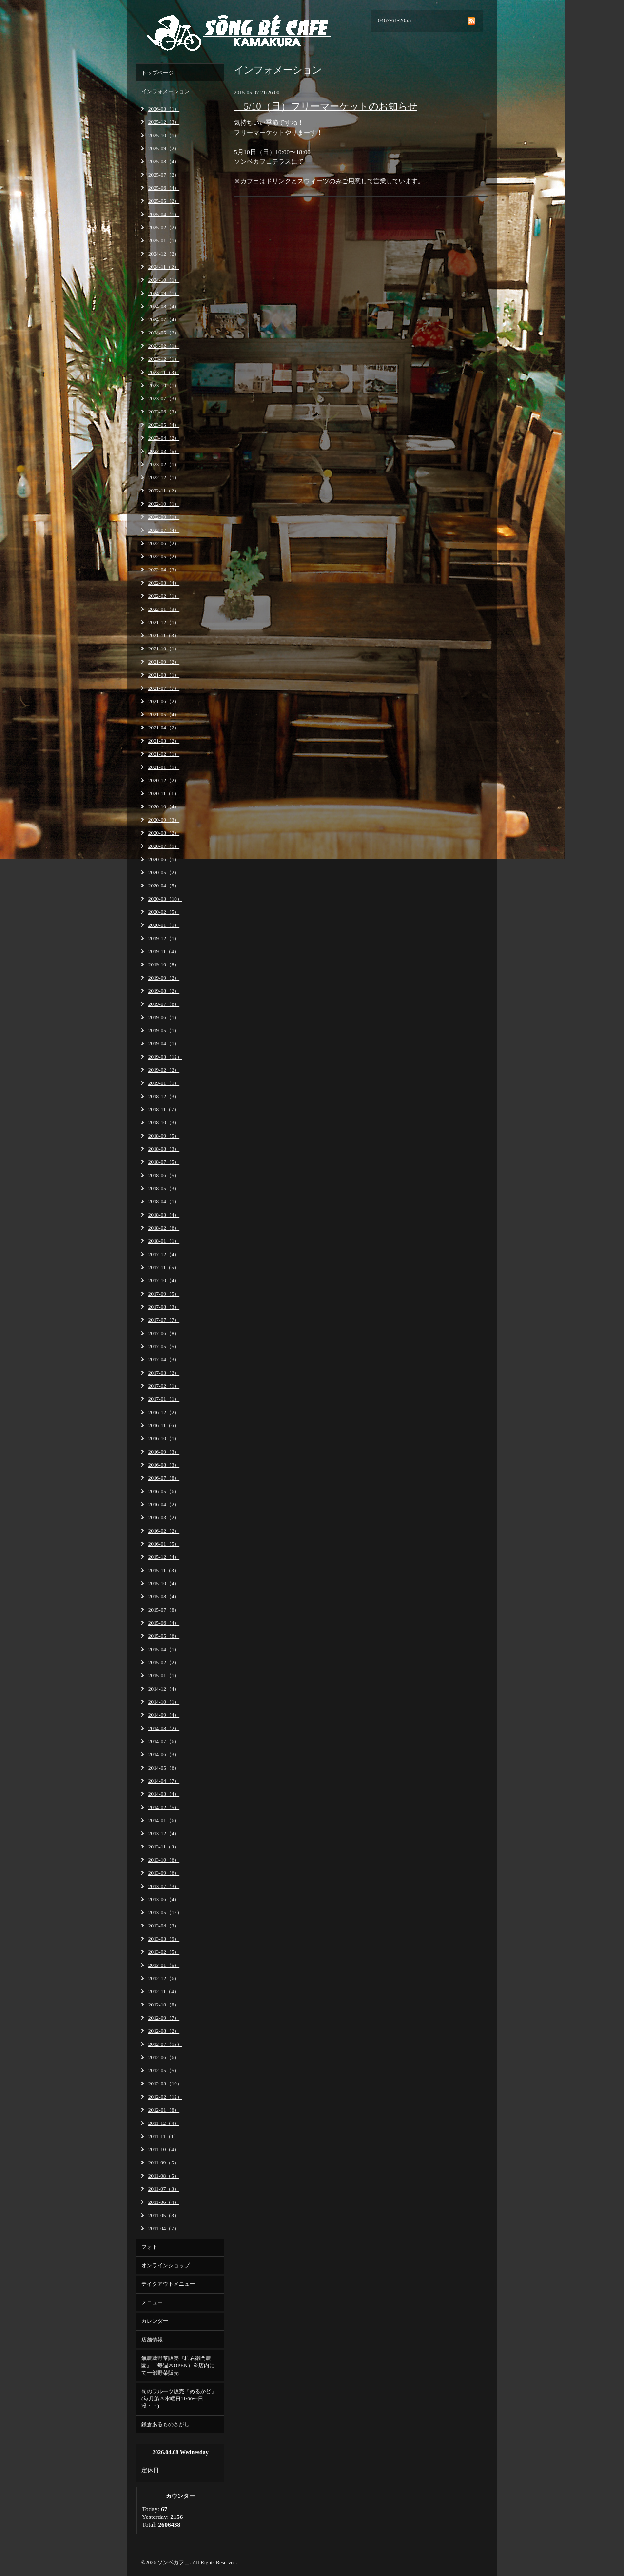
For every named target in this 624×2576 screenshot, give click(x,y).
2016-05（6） (163, 1491)
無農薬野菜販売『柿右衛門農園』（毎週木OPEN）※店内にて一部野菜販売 (177, 2365)
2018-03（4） (163, 1215)
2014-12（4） (163, 1688)
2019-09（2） (163, 978)
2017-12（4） (163, 1254)
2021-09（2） (163, 662)
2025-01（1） (163, 240)
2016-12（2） (163, 1412)
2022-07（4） (163, 530)
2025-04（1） (163, 214)
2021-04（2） (163, 727)
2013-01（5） (163, 1965)
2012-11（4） (163, 1991)
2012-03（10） (165, 2083)
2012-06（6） (163, 2057)
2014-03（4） (163, 1794)
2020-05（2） (163, 872)
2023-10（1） (163, 385)
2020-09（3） (163, 820)
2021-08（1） (163, 675)
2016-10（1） (163, 1438)
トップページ (157, 73)
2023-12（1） (163, 359)
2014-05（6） (163, 1767)
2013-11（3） (163, 1846)
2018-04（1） (163, 1201)
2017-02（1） (163, 1386)
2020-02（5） (163, 912)
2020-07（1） (163, 846)
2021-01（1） (163, 767)
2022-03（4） (163, 583)
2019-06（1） (163, 1017)
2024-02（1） (163, 346)
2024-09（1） (163, 293)
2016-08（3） (163, 1465)
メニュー (152, 2302)
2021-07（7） (163, 688)
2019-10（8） (163, 964)
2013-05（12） (165, 1912)
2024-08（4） (163, 306)
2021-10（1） (163, 648)
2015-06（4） (163, 1623)
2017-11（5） (163, 1267)
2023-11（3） (163, 372)
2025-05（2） (163, 201)
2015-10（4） (163, 1583)
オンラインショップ (165, 2265)
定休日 (150, 2470)
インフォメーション (165, 91)
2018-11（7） (163, 1109)
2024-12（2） (163, 253)
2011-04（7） (163, 2228)
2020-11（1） (163, 793)
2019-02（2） (163, 1070)
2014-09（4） (163, 1715)
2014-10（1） (163, 1702)
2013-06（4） (163, 1899)
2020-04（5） (163, 885)
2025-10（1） (163, 135)
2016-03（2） (163, 1517)
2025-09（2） (163, 148)
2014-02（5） (163, 1807)
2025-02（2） (163, 227)
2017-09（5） (163, 1294)
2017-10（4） (163, 1280)
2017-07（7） (163, 1320)
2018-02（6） (163, 1228)
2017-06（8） (163, 1333)
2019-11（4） (163, 951)
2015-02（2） (163, 1662)
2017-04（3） (163, 1359)
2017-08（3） (163, 1307)
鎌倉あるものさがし (165, 2424)
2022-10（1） (163, 504)
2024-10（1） (163, 280)
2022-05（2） (163, 556)
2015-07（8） (163, 1609)
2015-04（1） (163, 1649)
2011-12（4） (163, 2123)
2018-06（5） (163, 1175)
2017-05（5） (163, 1346)
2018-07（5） (163, 1162)
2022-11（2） (163, 490)
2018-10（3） (163, 1122)
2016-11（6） (163, 1425)
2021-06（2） (163, 701)
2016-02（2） (163, 1531)
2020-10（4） (163, 806)
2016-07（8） (163, 1478)
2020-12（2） (163, 780)
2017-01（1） (163, 1399)
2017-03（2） (163, 1373)
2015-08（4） (163, 1596)
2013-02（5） (163, 1952)
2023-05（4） (163, 425)
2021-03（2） (163, 741)
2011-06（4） (163, 2202)
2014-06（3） (163, 1754)
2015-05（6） (163, 1636)
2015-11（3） (163, 1570)
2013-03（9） (163, 1939)
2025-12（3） (163, 122)
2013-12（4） (163, 1833)
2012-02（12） (165, 2097)
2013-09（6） (163, 1873)
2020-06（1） (163, 859)
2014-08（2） (163, 1728)
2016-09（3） (163, 1452)
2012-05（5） (163, 2070)
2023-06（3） (163, 411)
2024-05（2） (163, 332)
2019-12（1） (163, 938)
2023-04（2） (163, 438)
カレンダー (154, 2321)
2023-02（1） (163, 464)
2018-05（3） (163, 1188)
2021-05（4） (163, 714)
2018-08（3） (163, 1149)
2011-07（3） (163, 2189)
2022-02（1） (163, 596)
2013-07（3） (163, 1886)
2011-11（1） (163, 2136)
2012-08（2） (163, 2031)
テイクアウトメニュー (168, 2284)
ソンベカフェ (173, 2562)
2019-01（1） (163, 1083)
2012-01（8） (163, 2110)
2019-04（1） (163, 1043)
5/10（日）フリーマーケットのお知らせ (325, 106)
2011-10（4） (163, 2149)
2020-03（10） (165, 899)
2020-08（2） (163, 833)
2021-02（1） (163, 754)
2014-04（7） (163, 1781)
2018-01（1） (163, 1241)
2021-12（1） (163, 622)
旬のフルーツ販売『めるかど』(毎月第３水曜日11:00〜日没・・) (178, 2398)
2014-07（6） (163, 1741)
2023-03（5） (163, 451)
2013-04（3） (163, 1925)
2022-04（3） (163, 569)
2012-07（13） (165, 2044)
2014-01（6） (163, 1820)
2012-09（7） (163, 2018)
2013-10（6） (163, 1860)
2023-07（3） (163, 398)
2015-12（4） (163, 1557)
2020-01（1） (163, 925)
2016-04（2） (163, 1504)
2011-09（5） (163, 2162)
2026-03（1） (163, 109)
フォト (149, 2247)
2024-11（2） (163, 267)
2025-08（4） (163, 161)
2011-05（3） (163, 2215)
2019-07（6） (163, 1004)
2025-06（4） (163, 188)
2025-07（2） (163, 174)
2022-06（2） (163, 543)
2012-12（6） (163, 1978)
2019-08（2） (163, 991)
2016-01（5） (163, 1544)
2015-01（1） (163, 1675)
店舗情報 (152, 2339)
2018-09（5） (163, 1136)
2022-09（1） (163, 517)
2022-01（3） (163, 609)
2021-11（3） (163, 635)
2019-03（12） (165, 1057)
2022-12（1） (163, 477)
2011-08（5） (163, 2176)
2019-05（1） (163, 1030)
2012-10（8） (163, 2004)
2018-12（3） (163, 1096)
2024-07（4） (163, 319)
